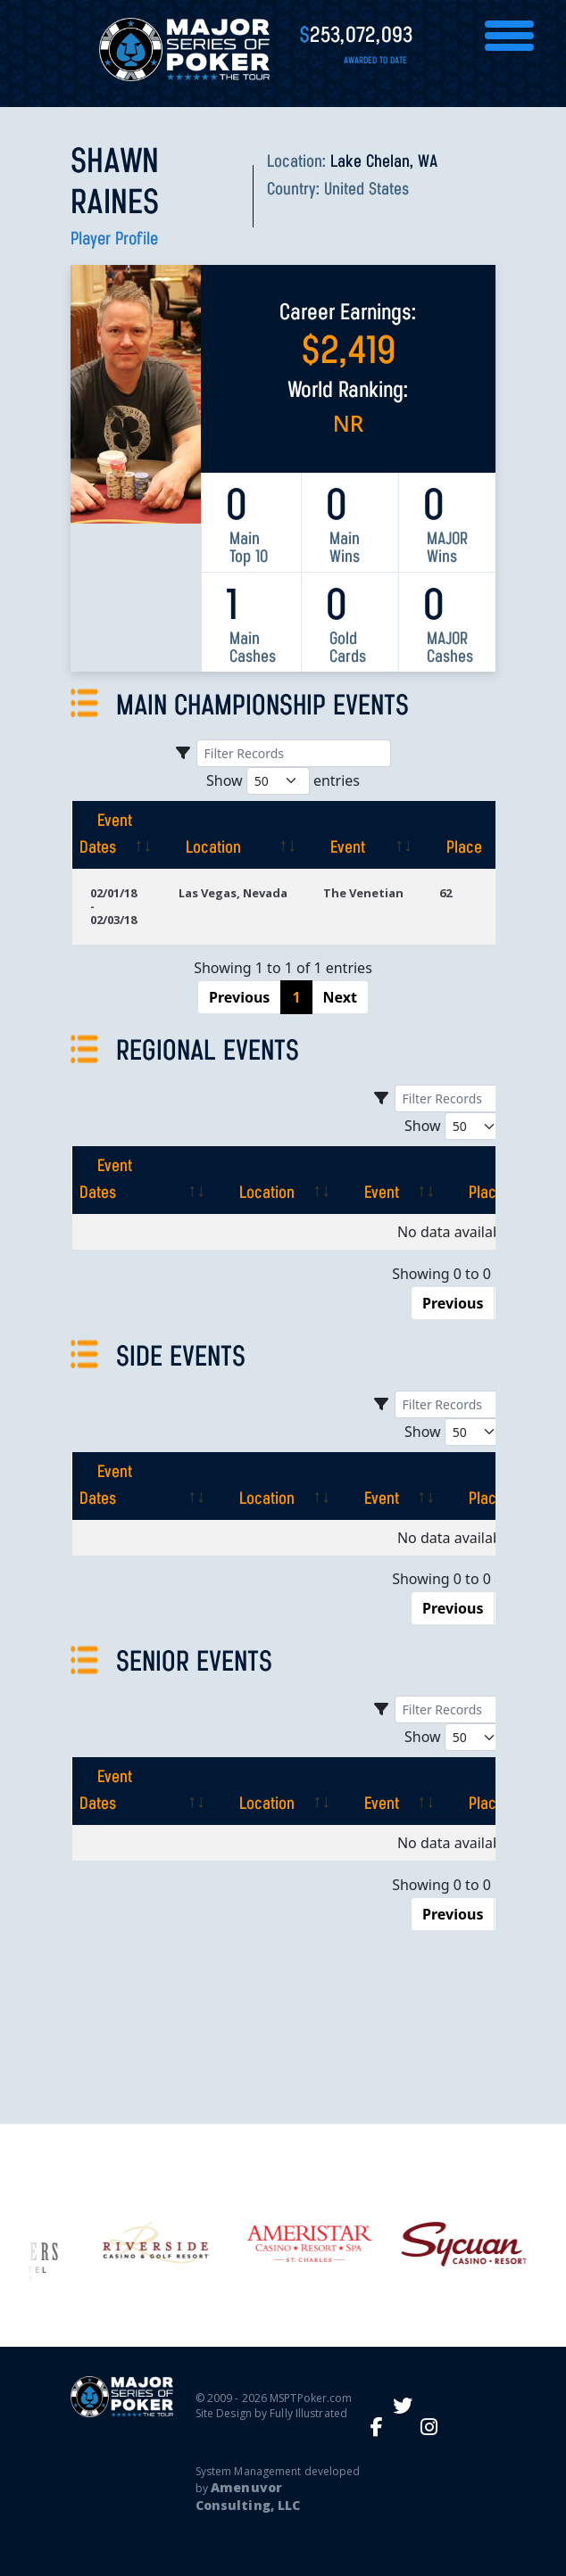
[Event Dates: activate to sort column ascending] (116, 835)
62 (445, 893)
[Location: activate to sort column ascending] (233, 835)
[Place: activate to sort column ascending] (474, 835)
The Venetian (363, 893)
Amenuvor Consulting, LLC (248, 2496)
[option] (283, 2243)
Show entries (283, 781)
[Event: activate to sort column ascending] (363, 835)
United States (366, 190)
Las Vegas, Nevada (233, 893)
